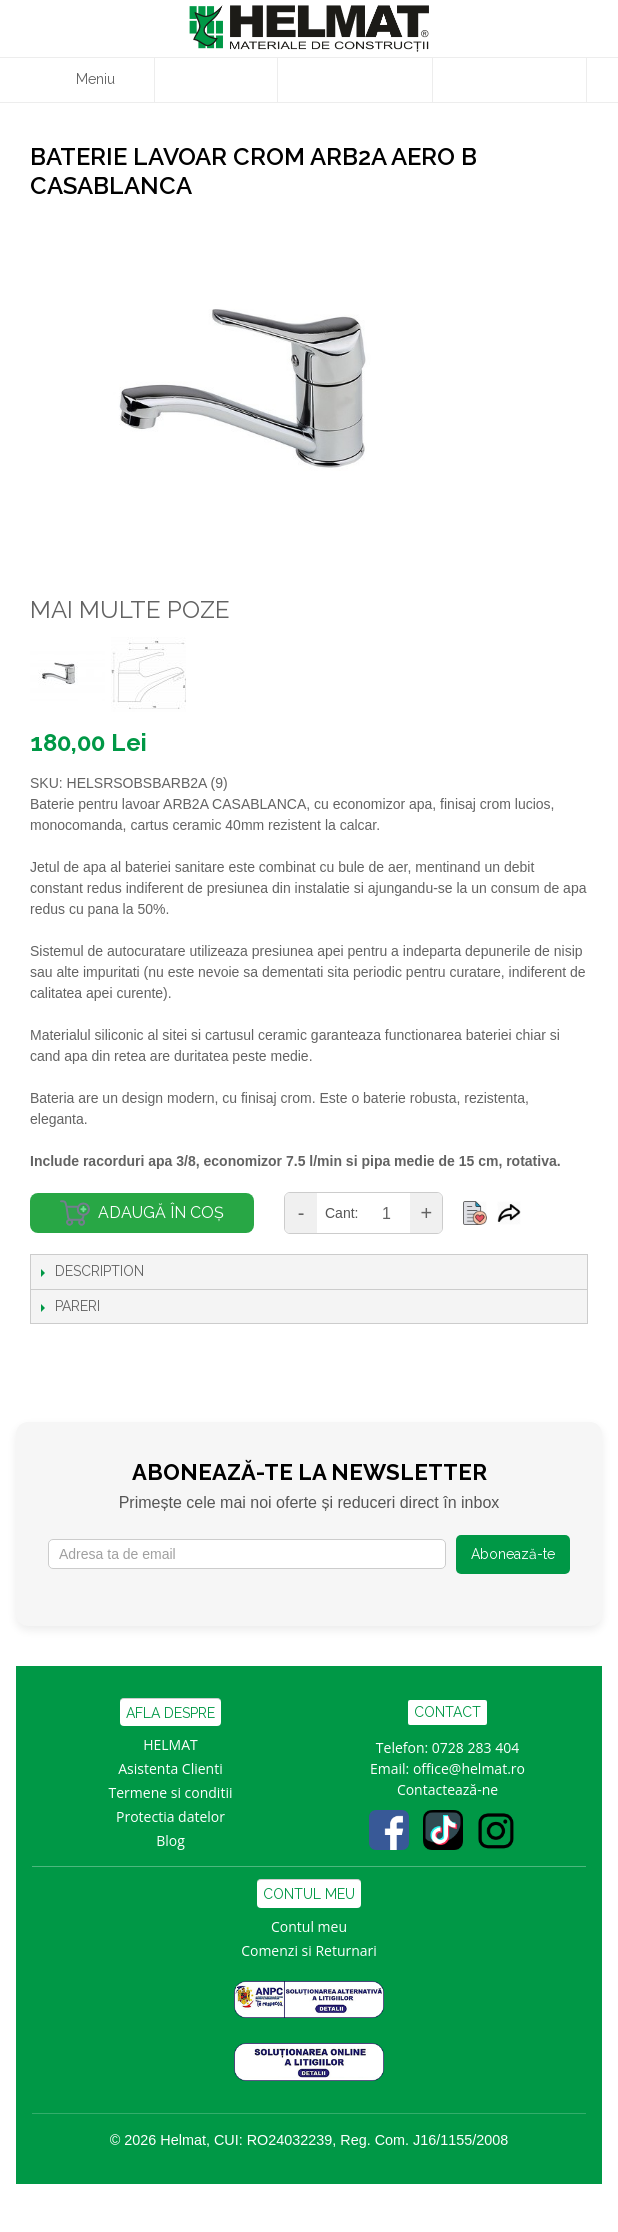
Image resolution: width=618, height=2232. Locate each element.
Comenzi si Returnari (309, 1950)
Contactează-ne (447, 1789)
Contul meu (309, 1926)
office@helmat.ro (469, 1768)
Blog (170, 1840)
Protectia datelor (170, 1816)
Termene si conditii (171, 1792)
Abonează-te (513, 1554)
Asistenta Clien (166, 1768)
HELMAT (170, 1744)
